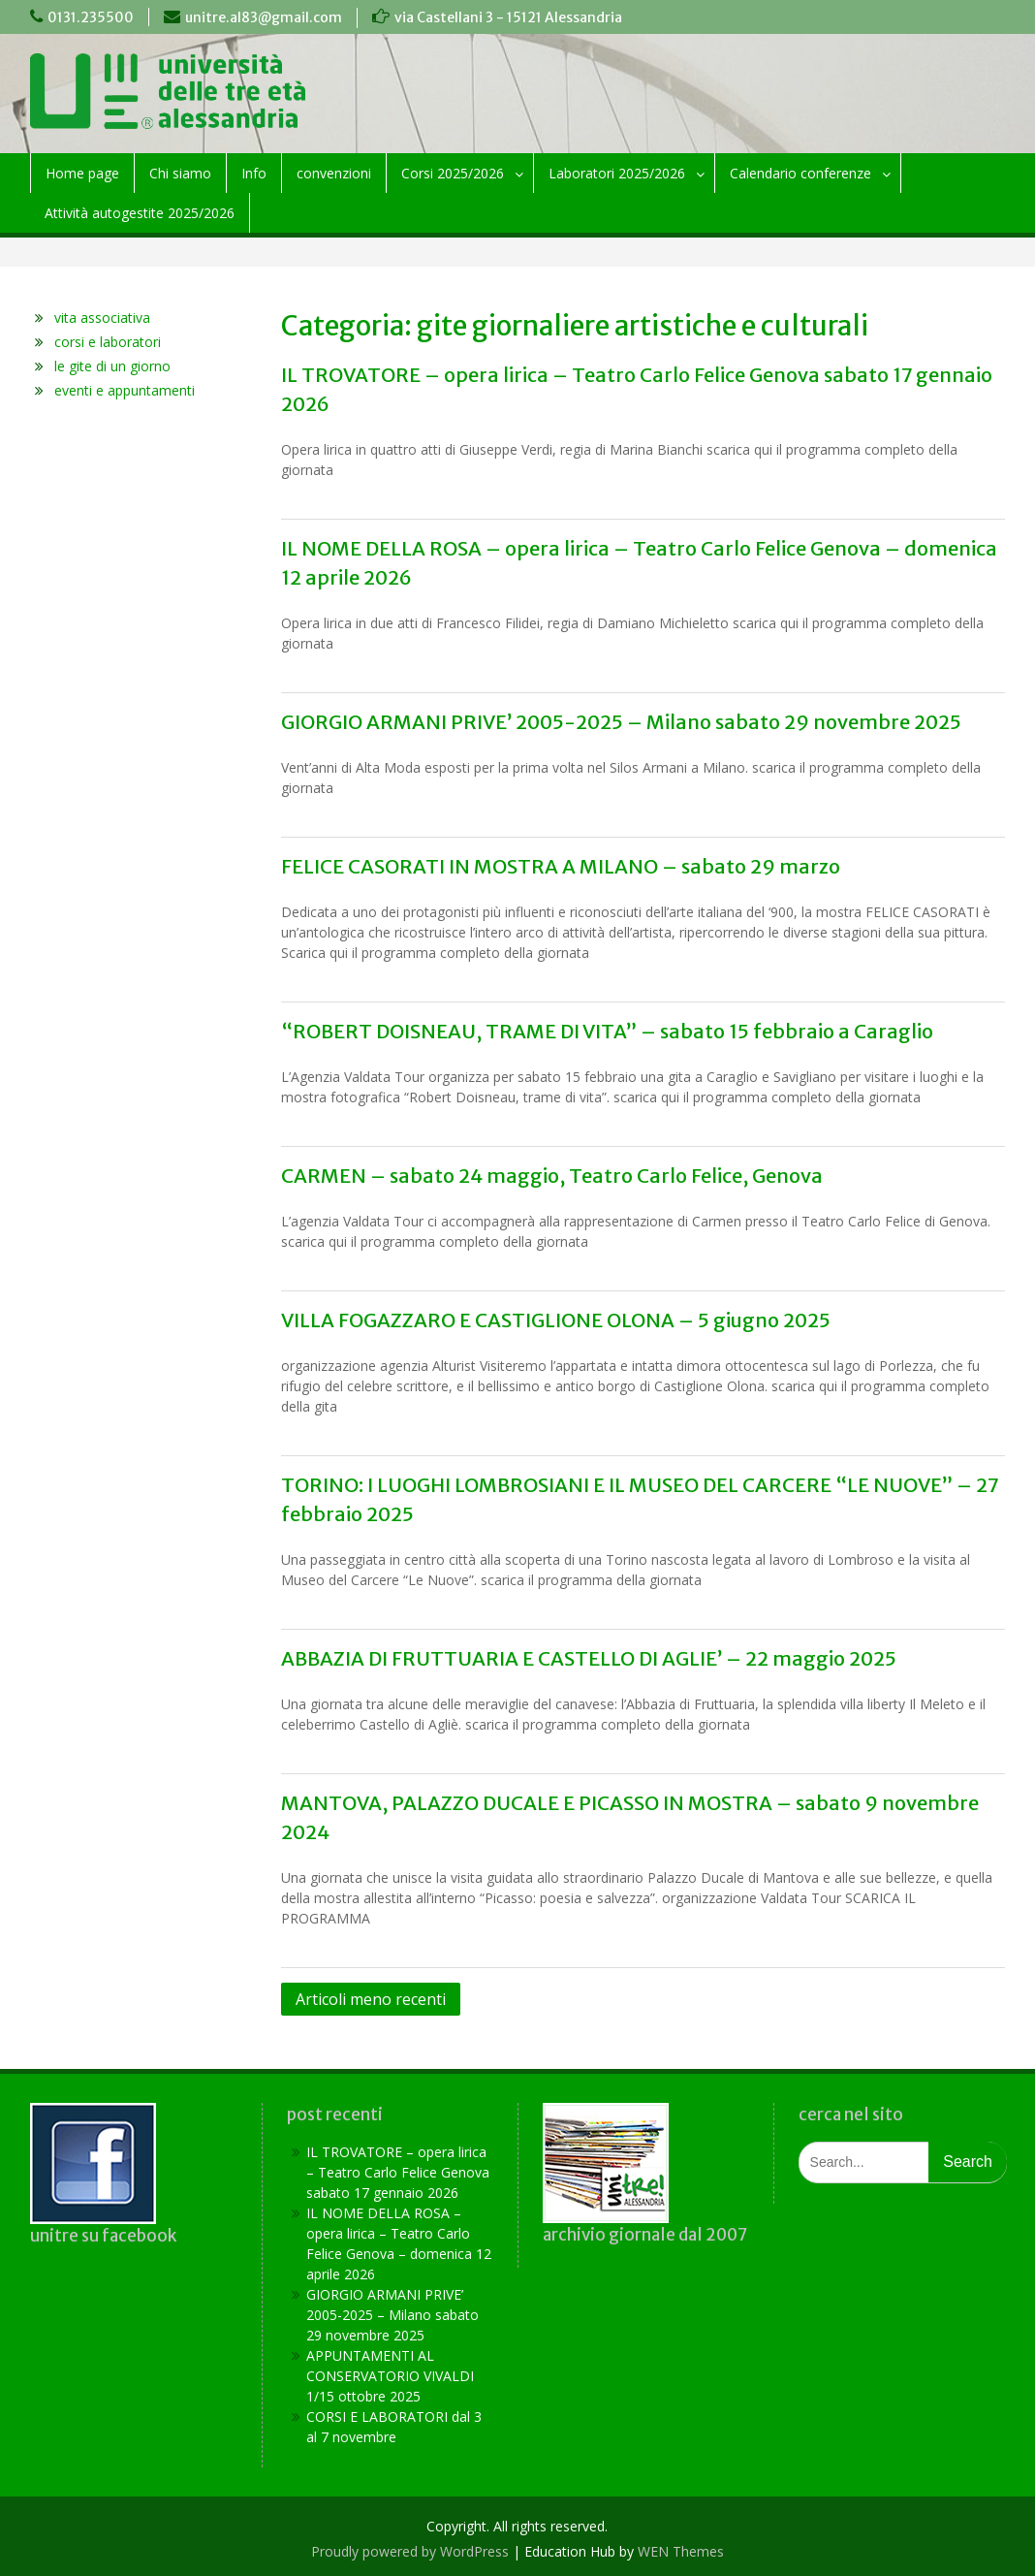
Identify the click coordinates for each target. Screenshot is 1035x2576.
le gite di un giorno (112, 366)
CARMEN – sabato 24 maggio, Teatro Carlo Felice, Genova (552, 1175)
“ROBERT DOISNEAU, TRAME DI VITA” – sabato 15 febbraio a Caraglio (607, 1031)
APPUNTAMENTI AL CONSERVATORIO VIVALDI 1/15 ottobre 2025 (390, 2375)
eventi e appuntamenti (124, 390)
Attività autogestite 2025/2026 (140, 213)
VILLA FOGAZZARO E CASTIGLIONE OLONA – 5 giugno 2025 (556, 1320)
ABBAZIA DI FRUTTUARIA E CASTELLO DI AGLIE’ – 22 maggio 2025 (588, 1658)
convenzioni (334, 173)
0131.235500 (90, 17)
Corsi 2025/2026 (452, 173)
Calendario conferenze (800, 173)
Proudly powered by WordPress (410, 2551)
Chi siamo (180, 173)
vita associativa (102, 317)
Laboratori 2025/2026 (617, 173)
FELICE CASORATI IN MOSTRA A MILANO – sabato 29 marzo (560, 866)
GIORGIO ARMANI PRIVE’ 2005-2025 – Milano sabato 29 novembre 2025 (621, 722)
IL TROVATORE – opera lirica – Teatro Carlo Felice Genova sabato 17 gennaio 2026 (397, 2172)
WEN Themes (681, 2551)
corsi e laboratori (107, 342)
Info (254, 173)
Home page (82, 173)
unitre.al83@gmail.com (263, 17)
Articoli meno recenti (371, 1999)
